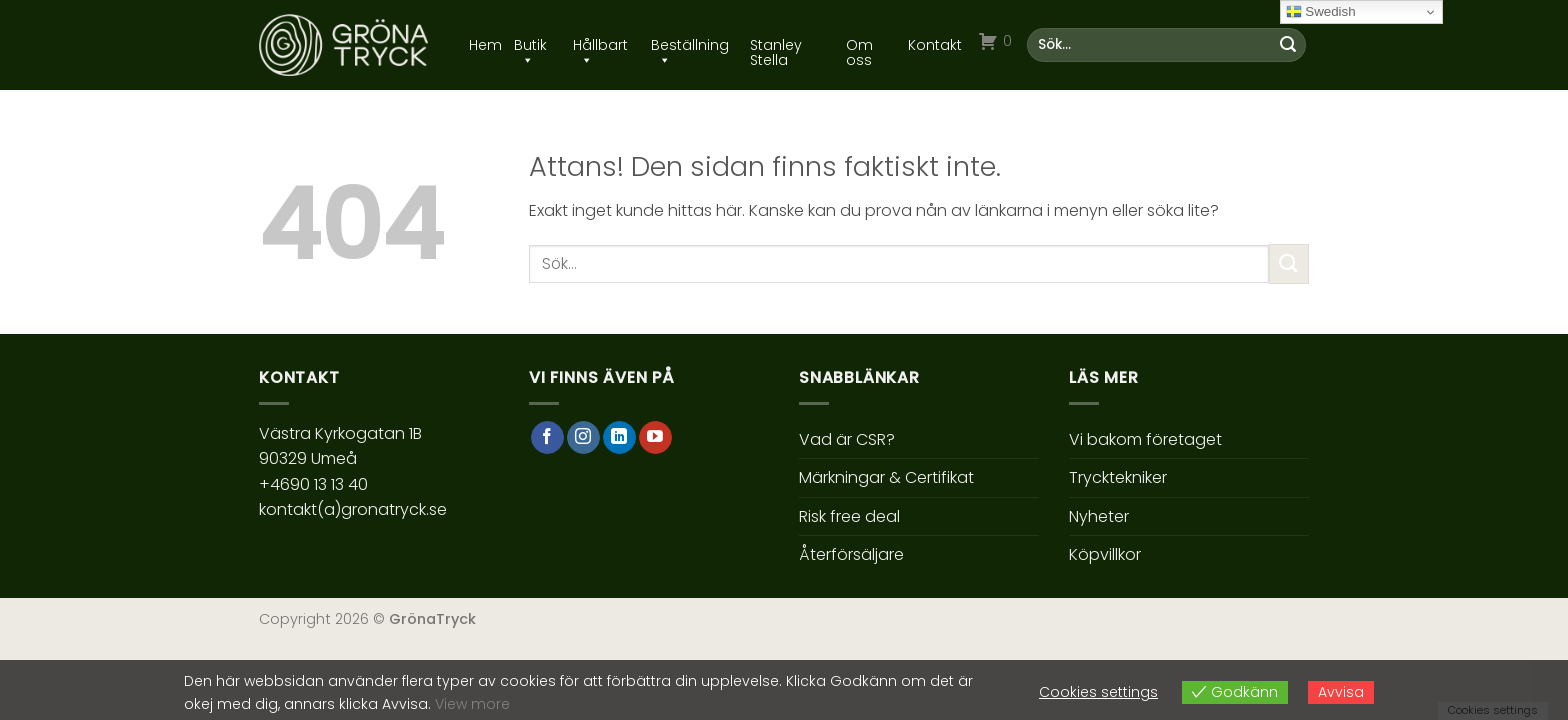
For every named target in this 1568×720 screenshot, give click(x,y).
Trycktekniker (1118, 477)
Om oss (859, 45)
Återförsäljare (851, 554)
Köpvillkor (1105, 554)
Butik (530, 45)
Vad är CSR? (847, 439)
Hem (485, 45)
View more (472, 704)
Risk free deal (849, 516)
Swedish (1321, 12)
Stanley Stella (776, 45)
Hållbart (600, 45)
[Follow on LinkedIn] (619, 438)
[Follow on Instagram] (583, 438)
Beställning (690, 45)
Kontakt (935, 45)
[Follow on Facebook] (547, 438)
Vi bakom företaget (1145, 439)
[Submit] (1288, 45)
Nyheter (1099, 516)
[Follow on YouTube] (655, 438)
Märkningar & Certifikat (886, 477)
